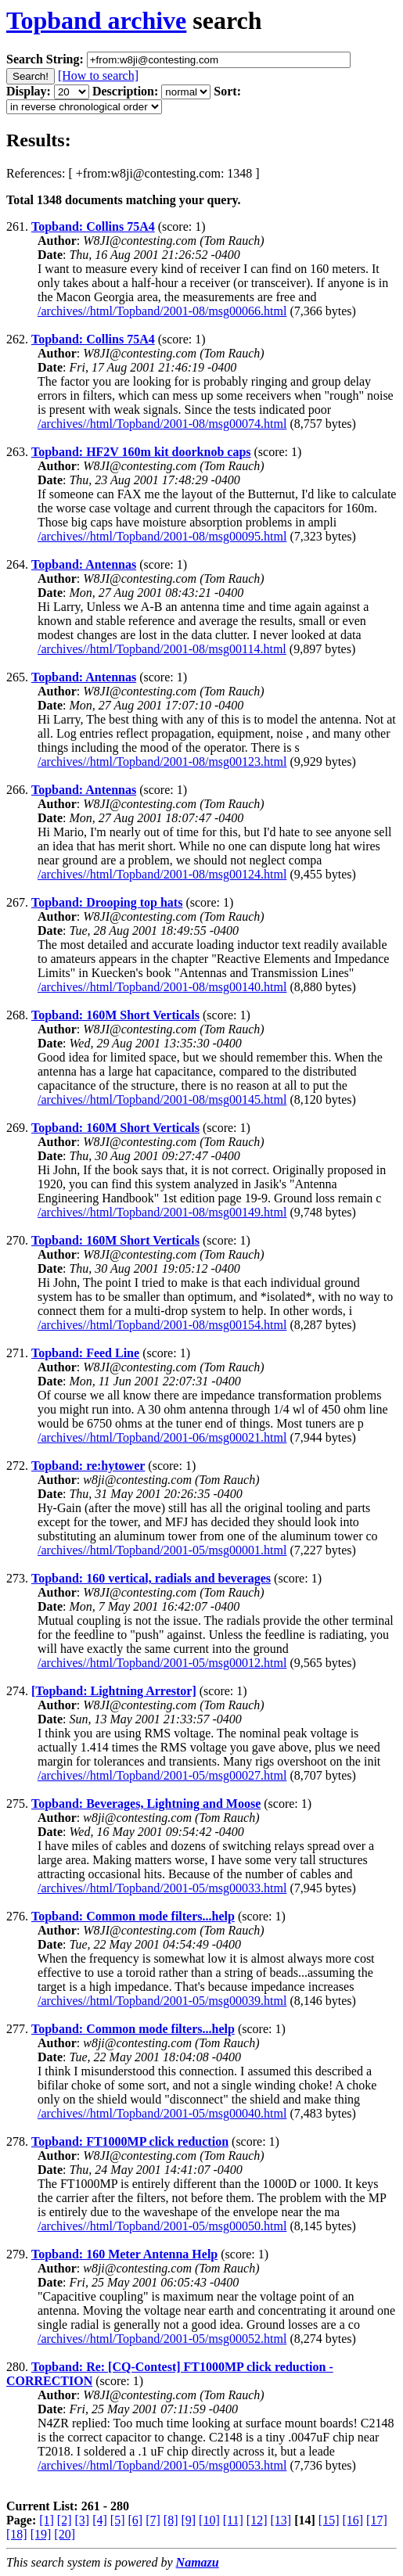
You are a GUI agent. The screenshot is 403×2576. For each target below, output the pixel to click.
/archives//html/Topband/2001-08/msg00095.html (162, 536)
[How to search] (98, 75)
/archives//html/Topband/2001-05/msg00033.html (162, 1888)
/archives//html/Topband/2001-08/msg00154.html (162, 1324)
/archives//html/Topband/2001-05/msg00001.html (162, 1550)
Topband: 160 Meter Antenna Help (124, 2254)
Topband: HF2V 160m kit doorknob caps (141, 451)
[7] (153, 2520)
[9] (188, 2520)
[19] (41, 2534)
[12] (257, 2520)
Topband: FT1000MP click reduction (129, 2141)
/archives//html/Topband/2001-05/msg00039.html (162, 2000)
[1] (46, 2520)
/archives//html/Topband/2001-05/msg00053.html (162, 2465)
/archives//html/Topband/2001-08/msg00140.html (162, 986)
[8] (171, 2520)
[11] (233, 2520)
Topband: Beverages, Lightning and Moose (146, 1803)
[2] (64, 2520)
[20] (64, 2534)
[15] (329, 2520)
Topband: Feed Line (85, 1353)
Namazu (197, 2562)
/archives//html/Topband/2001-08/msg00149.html (162, 1212)
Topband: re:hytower (88, 1465)
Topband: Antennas (83, 564)
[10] (209, 2520)
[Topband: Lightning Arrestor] (113, 1691)
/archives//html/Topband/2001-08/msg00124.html (162, 874)
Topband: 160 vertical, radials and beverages (151, 1578)
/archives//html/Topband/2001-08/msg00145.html (162, 1099)
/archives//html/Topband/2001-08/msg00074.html (162, 423)
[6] (135, 2520)
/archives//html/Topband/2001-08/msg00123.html (162, 761)
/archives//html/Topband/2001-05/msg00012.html (162, 1662)
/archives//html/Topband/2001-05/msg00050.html (162, 2226)
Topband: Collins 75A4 (93, 226)
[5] (117, 2520)
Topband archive (96, 20)
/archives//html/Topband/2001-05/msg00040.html (162, 2113)
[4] (99, 2520)
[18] (16, 2534)
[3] (82, 2520)
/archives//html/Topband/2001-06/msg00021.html (162, 1437)
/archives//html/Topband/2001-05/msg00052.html (162, 2338)
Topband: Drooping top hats (106, 902)
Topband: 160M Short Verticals (115, 1015)
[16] (352, 2520)
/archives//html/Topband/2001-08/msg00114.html (162, 649)
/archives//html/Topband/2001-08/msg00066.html (162, 311)
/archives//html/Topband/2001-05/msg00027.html (162, 1775)
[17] (376, 2520)
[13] (280, 2520)
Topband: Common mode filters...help (133, 1916)
